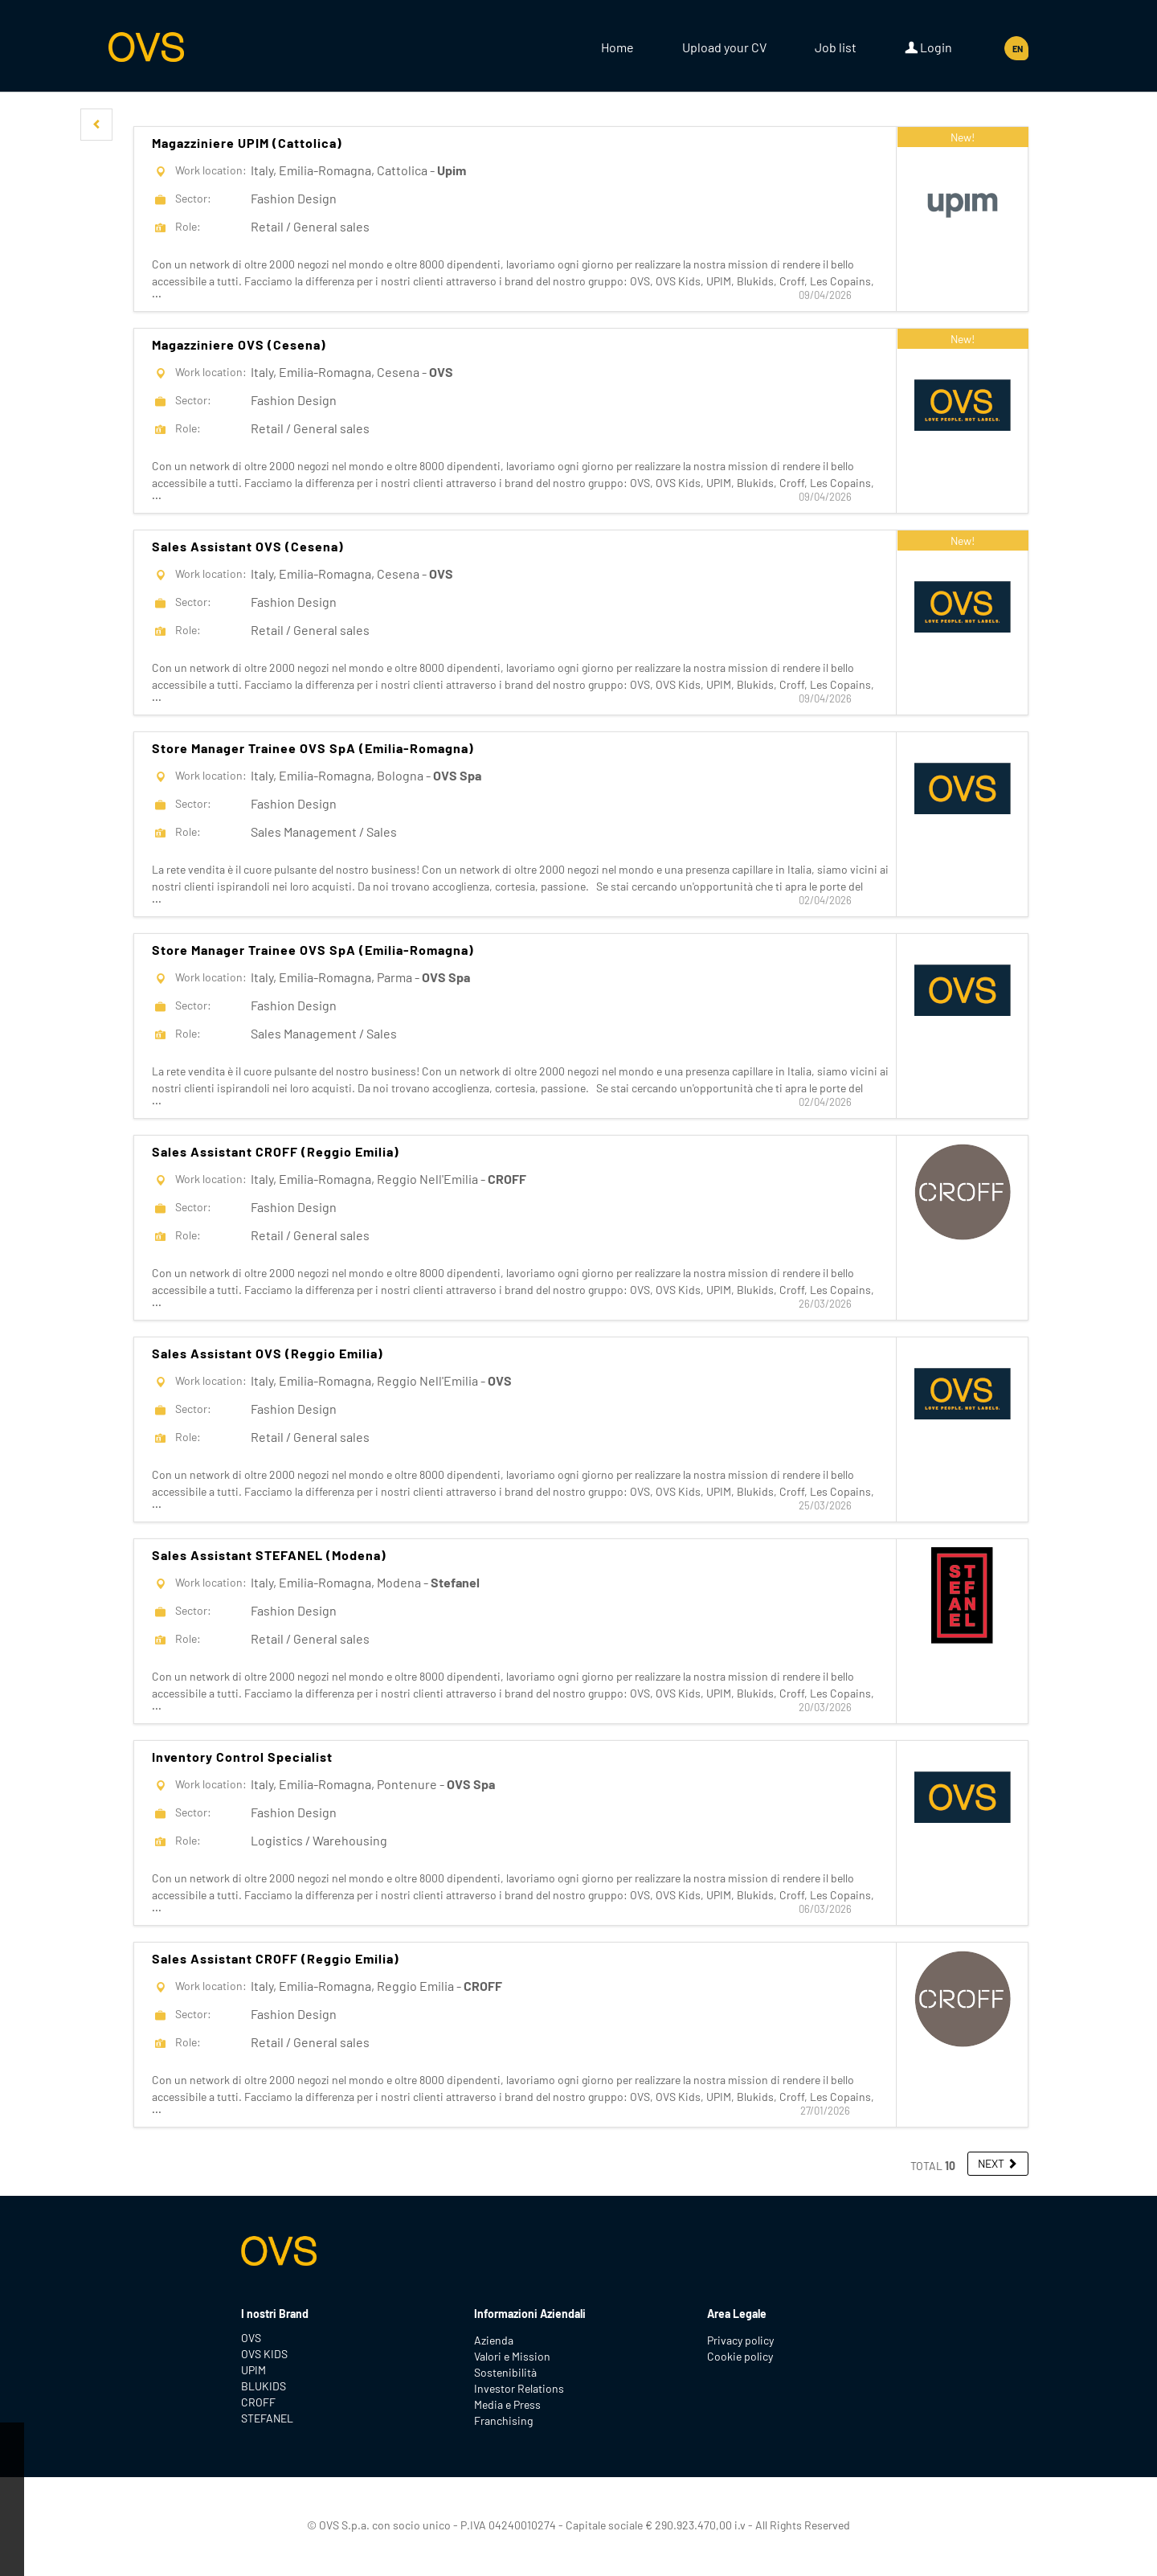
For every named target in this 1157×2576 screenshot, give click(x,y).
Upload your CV (724, 47)
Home (617, 47)
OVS (251, 2338)
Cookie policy (740, 2356)
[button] (96, 125)
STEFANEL (267, 2418)
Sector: (193, 198)
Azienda (493, 2340)
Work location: (211, 170)
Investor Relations (519, 2388)
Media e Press (507, 2404)
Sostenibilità (505, 2372)
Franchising (503, 2420)
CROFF (258, 2402)
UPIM (253, 2370)
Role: (188, 226)
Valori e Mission (512, 2356)
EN (1017, 48)
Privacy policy (740, 2340)
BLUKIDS (263, 2386)
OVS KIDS (264, 2354)
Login (928, 47)
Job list (836, 47)
